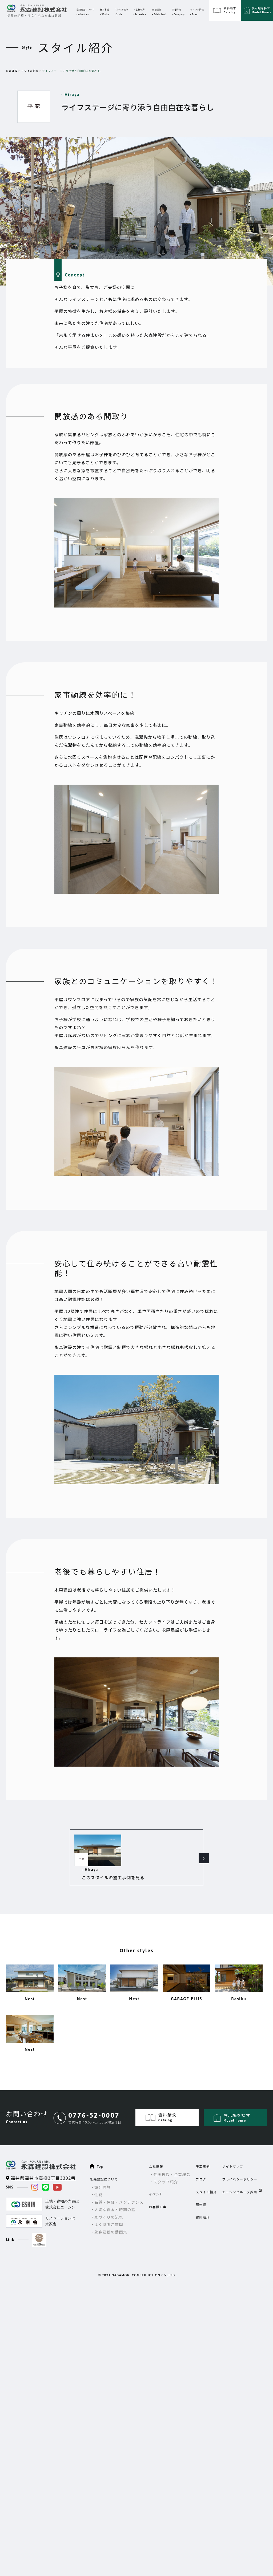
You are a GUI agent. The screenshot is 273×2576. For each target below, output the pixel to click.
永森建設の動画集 (110, 2217)
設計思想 (102, 2172)
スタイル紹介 (30, 71)
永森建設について (104, 2164)
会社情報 (156, 2151)
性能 (98, 2179)
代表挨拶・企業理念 (172, 2159)
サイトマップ (232, 2151)
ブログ (201, 2164)
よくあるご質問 (108, 2209)
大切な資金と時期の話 (114, 2194)
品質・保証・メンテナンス (119, 2187)
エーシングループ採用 (239, 2177)
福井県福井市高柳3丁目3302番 (43, 2163)
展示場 (201, 2189)
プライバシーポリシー (239, 2164)
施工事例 (203, 2151)
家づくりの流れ (108, 2202)
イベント (156, 2179)
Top (100, 2151)
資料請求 (203, 2202)
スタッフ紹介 (166, 2167)
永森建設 (12, 71)
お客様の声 (158, 2192)
